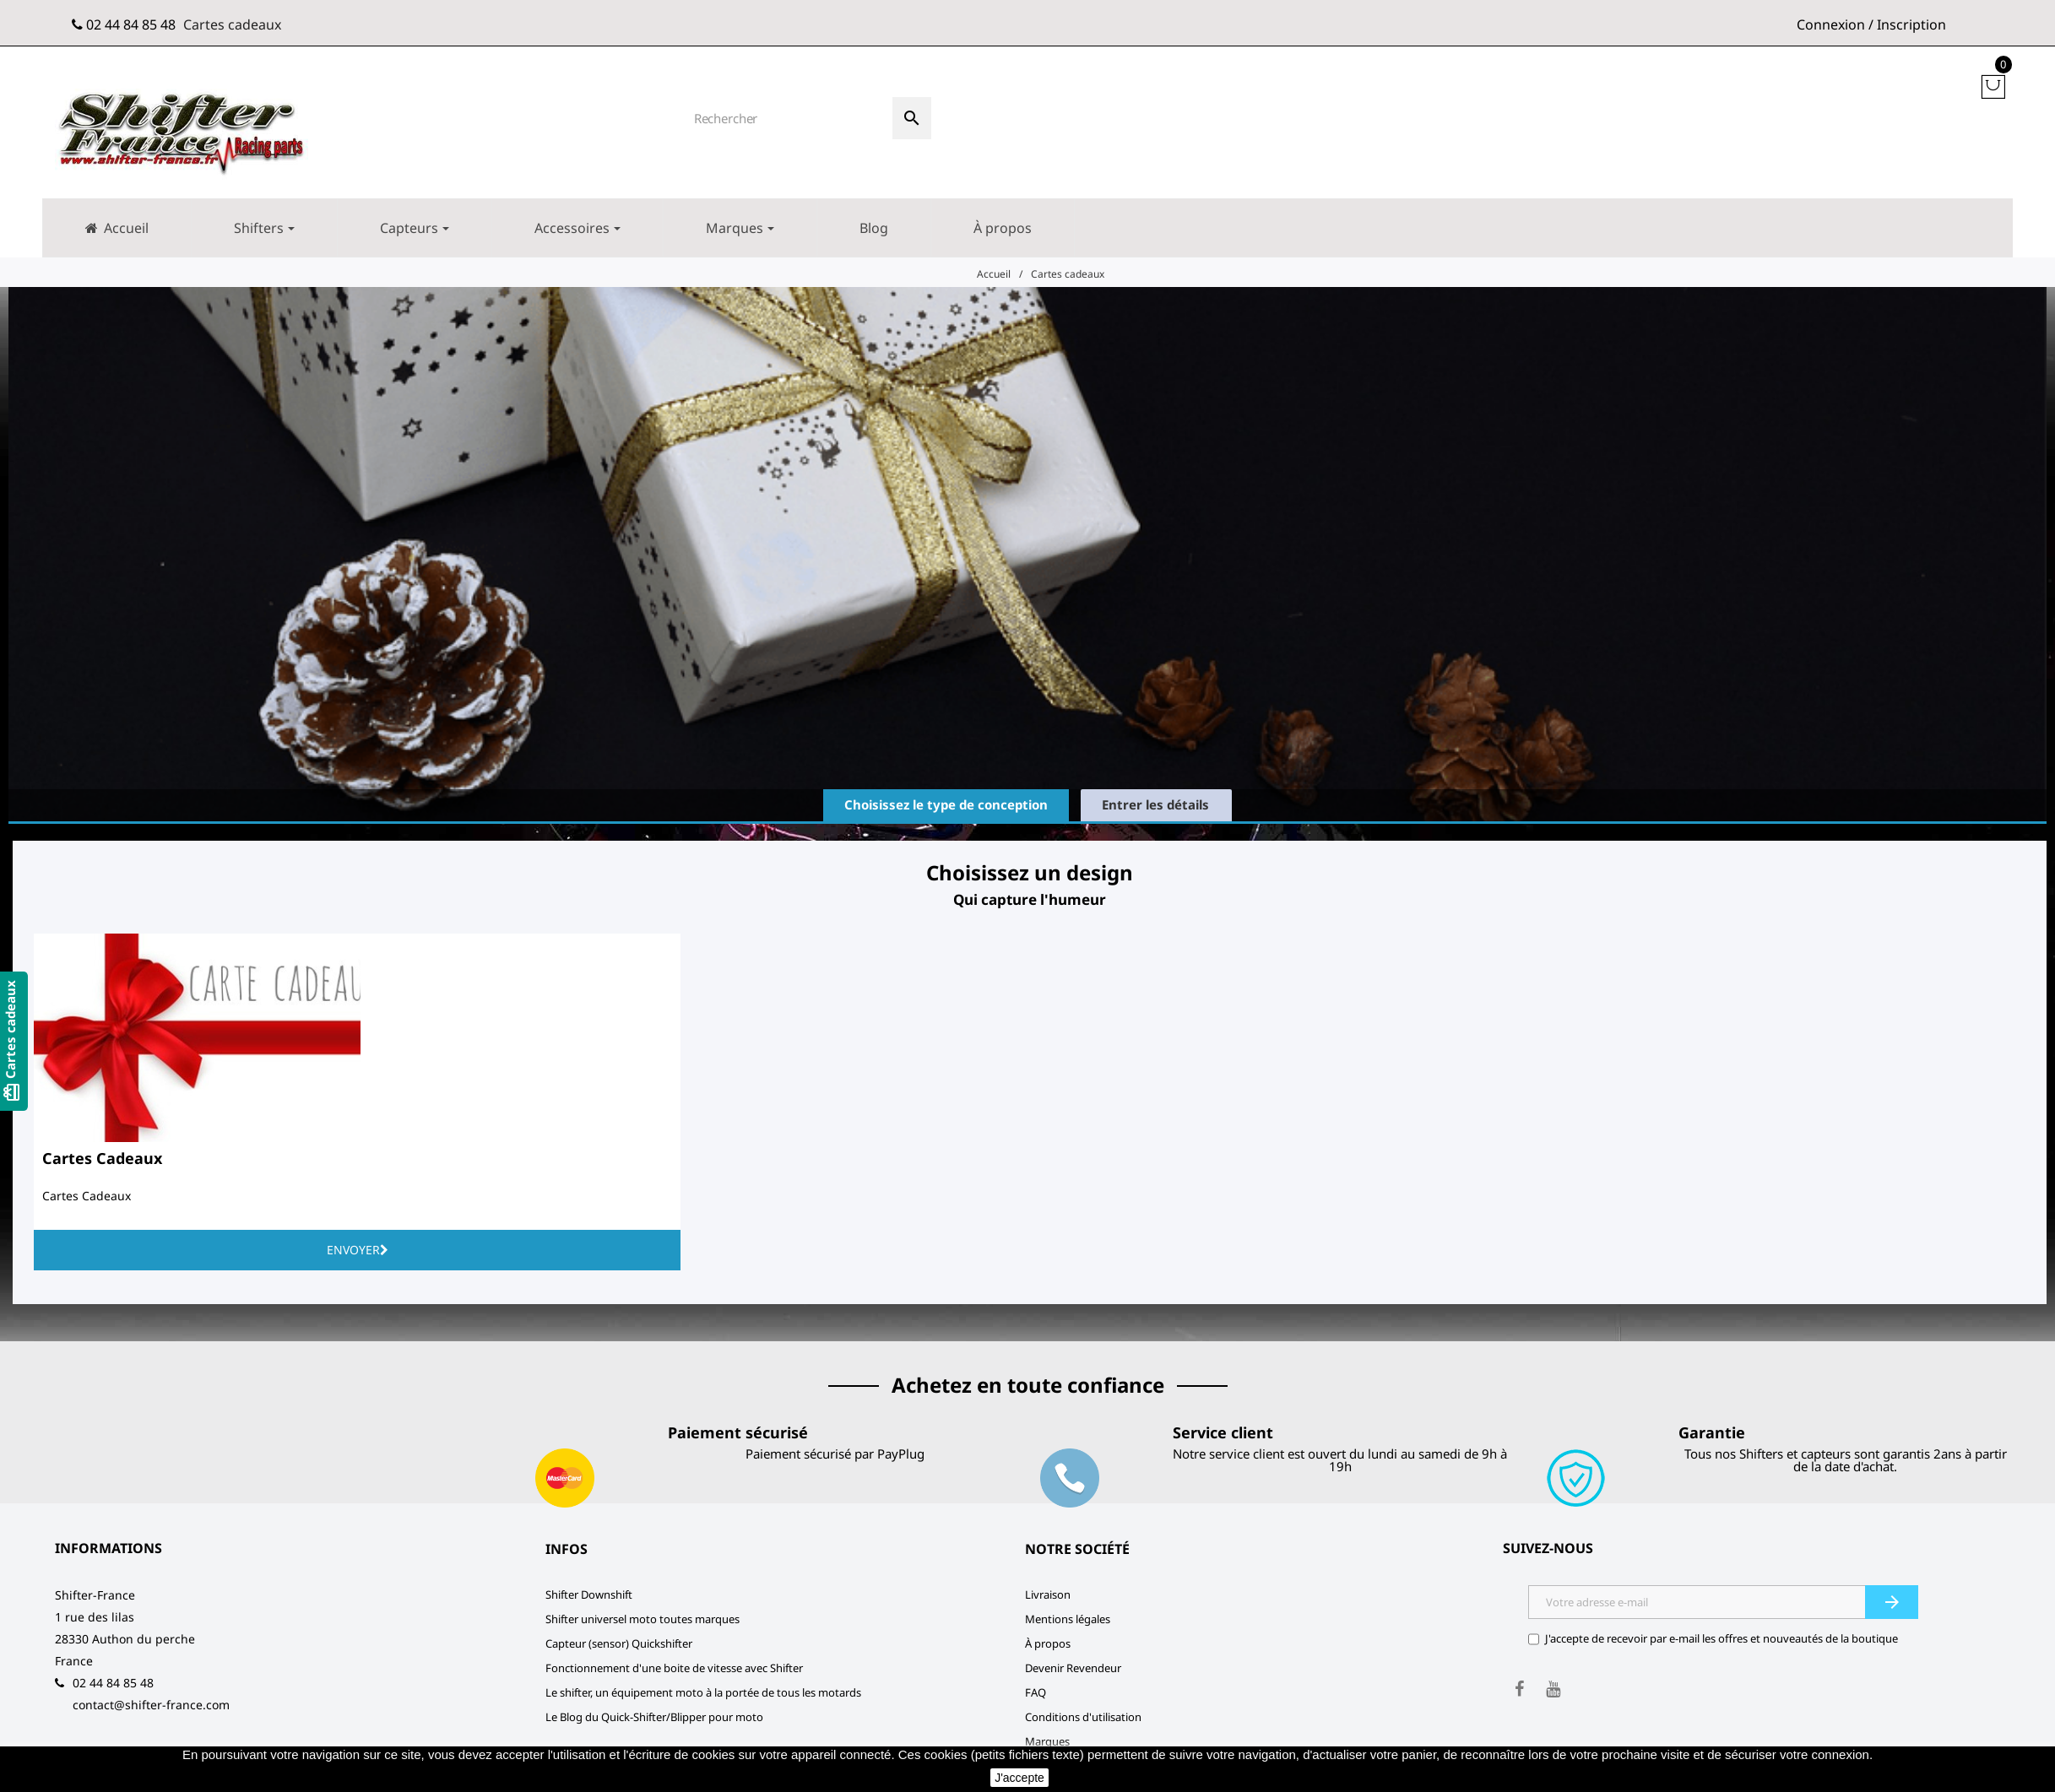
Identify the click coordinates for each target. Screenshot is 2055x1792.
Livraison (1048, 1594)
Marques (1047, 1741)
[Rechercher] (786, 118)
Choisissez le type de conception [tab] (946, 804)
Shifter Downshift (588, 1594)
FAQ (1035, 1692)
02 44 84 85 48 (131, 24)
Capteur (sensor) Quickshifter (618, 1643)
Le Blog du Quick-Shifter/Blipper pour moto (654, 1716)
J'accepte (1019, 1777)
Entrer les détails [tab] (1155, 804)
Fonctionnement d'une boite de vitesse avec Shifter (674, 1668)
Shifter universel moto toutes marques (642, 1619)
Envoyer (357, 1250)
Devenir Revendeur (1073, 1668)
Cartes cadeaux (232, 24)
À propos (1048, 1643)
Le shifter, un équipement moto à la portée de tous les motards (703, 1692)
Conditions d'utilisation (1083, 1716)
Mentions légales (1067, 1619)
